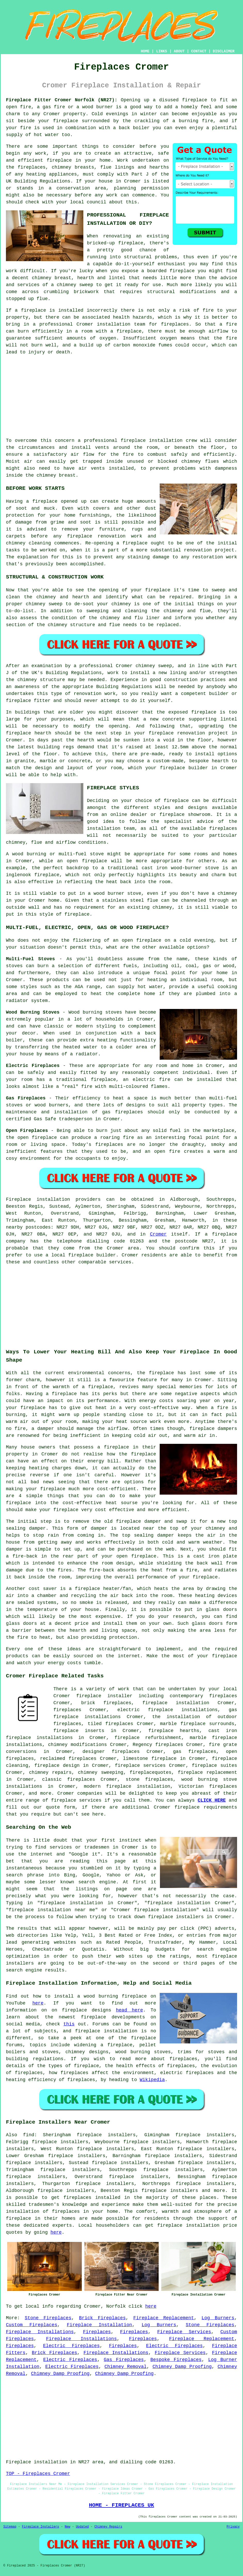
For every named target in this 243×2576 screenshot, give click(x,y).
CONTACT (198, 51)
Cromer (158, 1234)
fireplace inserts (78, 1730)
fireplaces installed (91, 2197)
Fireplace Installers (40, 2527)
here (37, 2003)
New (67, 2527)
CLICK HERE (212, 1800)
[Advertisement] (121, 396)
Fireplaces (97, 2331)
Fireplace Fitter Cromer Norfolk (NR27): (61, 100)
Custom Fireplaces (31, 2324)
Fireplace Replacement (163, 2318)
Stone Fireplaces (48, 2318)
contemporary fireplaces (203, 1696)
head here (129, 2010)
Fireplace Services (184, 2331)
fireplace (194, 100)
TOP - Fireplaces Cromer (38, 2473)
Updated (82, 2527)
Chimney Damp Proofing (182, 2366)
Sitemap (9, 2527)
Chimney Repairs (108, 2527)
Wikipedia (152, 2079)
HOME (145, 51)
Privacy (233, 2527)
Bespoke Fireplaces (175, 2359)
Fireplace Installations (40, 2331)
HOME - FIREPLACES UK (121, 2505)
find (28, 2135)
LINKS (161, 51)
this (69, 2024)
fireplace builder (184, 768)
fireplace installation (188, 2225)
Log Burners (217, 2318)
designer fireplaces (111, 1751)
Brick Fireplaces (102, 2318)
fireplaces (32, 167)
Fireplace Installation (99, 2324)
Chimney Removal (125, 2366)
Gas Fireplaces (124, 2359)
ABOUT (179, 51)
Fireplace (18, 1199)
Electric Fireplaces (71, 2345)
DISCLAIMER (223, 51)
